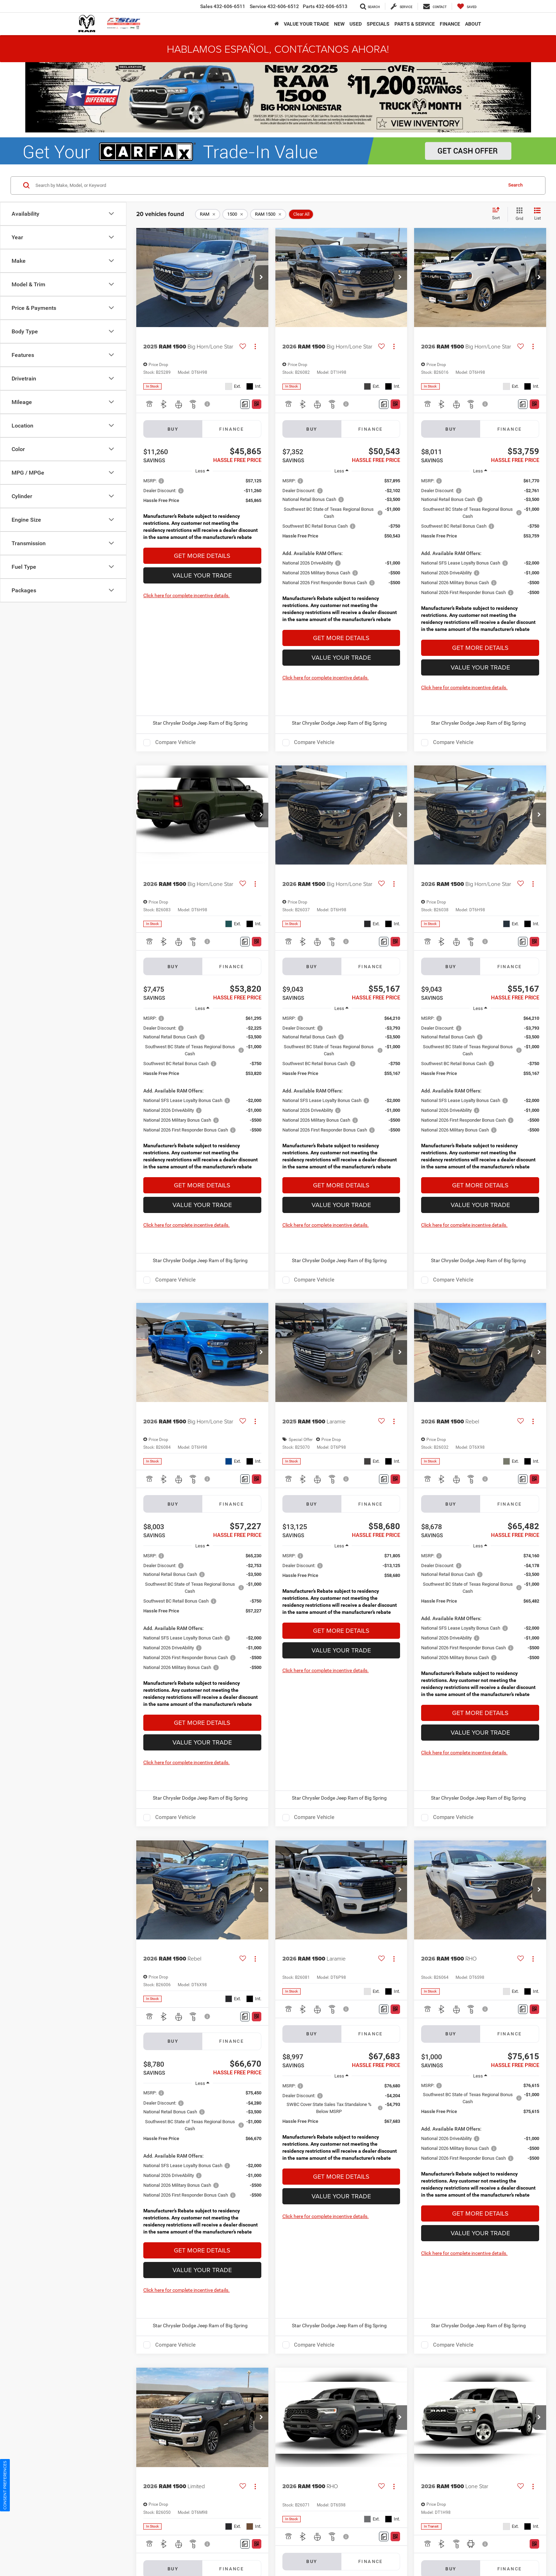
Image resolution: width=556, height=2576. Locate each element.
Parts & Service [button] (414, 24)
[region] (202, 510)
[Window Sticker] (256, 404)
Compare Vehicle (175, 742)
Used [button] (355, 24)
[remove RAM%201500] (268, 214)
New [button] (339, 24)
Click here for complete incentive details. (186, 595)
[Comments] (245, 404)
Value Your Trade (202, 575)
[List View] (537, 214)
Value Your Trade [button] (306, 24)
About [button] (473, 24)
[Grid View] (518, 214)
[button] (261, 277)
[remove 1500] (235, 214)
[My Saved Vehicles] (467, 6)
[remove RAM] (207, 214)
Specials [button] (378, 24)
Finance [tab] (231, 429)
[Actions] (255, 346)
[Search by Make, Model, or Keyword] (268, 185)
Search (515, 185)
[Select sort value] (498, 214)
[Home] (276, 24)
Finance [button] (450, 24)
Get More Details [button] (202, 555)
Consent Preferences (5, 2485)
